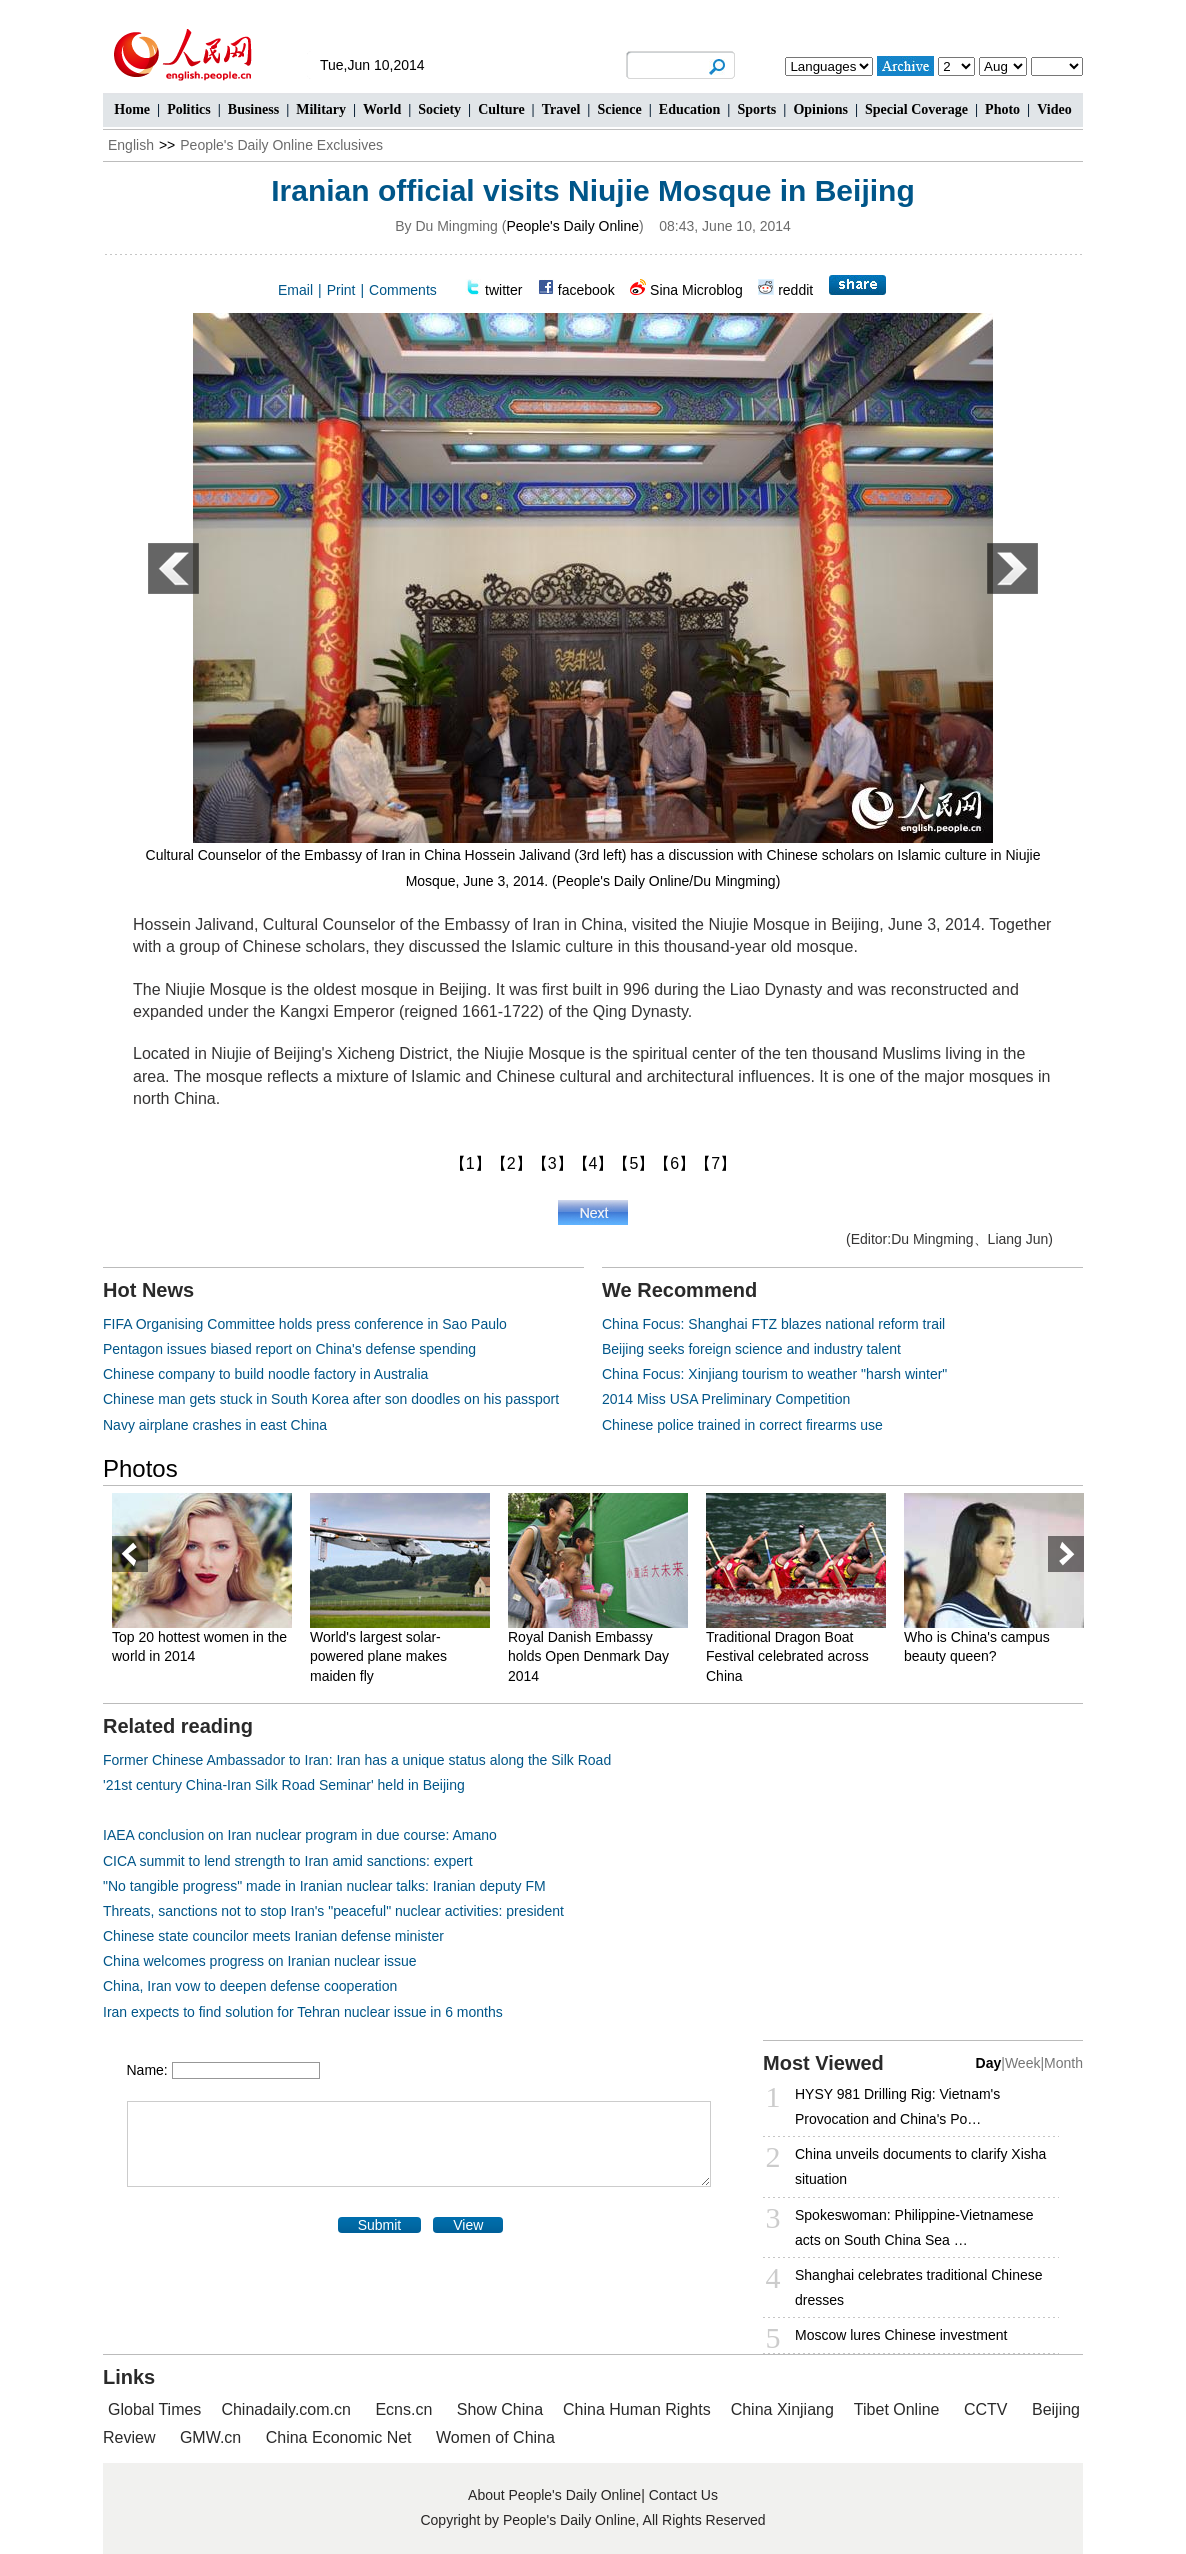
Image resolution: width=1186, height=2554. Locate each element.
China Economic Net (339, 2437)
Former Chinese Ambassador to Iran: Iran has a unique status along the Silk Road (357, 1760)
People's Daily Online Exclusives (281, 145)
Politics (189, 109)
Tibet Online (897, 2409)
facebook (586, 290)
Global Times (154, 2409)
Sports (756, 109)
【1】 (470, 1163)
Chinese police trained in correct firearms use (742, 1425)
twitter (503, 290)
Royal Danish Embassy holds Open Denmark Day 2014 (588, 1656)
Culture (501, 109)
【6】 (674, 1163)
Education (689, 109)
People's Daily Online (572, 226)
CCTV (986, 2409)
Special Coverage (916, 109)
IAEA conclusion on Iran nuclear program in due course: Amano (300, 1835)
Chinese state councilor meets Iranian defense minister (273, 1936)
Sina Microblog (696, 290)
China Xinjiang (782, 2409)
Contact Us (683, 2495)
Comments (403, 290)
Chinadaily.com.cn (286, 2409)
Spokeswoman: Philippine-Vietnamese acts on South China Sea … (914, 2227)
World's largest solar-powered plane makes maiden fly (378, 1656)
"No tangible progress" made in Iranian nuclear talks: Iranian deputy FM (324, 1886)
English (131, 145)
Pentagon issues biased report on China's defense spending (289, 1349)
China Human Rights (637, 2409)
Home (132, 109)
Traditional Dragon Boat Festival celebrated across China (787, 1656)
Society (439, 109)
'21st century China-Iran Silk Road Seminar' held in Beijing (284, 1785)
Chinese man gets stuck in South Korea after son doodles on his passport (331, 1399)
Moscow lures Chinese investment (901, 2335)
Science (619, 109)
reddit (795, 290)
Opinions (820, 109)
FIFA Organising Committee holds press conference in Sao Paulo (305, 1324)
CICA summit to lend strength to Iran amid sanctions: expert (288, 1861)
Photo (1002, 109)
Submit (380, 2225)
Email (295, 290)
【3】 (552, 1163)
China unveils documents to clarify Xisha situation (920, 2166)
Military (321, 109)
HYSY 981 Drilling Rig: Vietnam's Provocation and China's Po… (897, 2106)
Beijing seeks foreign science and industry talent (751, 1349)
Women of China (495, 2437)
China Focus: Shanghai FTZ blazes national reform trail (773, 1324)
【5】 (633, 1163)
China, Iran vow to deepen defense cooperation (250, 1986)
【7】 (715, 1163)
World (382, 109)
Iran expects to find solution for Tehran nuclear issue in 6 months (303, 2012)
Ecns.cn (403, 2409)
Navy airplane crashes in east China (215, 1425)
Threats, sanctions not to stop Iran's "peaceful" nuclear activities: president (333, 1911)
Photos (140, 1468)
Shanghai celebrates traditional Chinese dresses (919, 2287)
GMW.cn (213, 2437)
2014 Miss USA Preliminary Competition (726, 1399)
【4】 (593, 1163)
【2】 (511, 1163)
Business (253, 109)
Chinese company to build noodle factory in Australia (265, 1374)
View (468, 2225)
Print (341, 290)
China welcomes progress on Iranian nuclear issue (260, 1961)
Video (1054, 109)
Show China (500, 2409)
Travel (561, 109)
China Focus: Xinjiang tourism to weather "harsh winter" (774, 1374)
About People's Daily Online (554, 2495)
